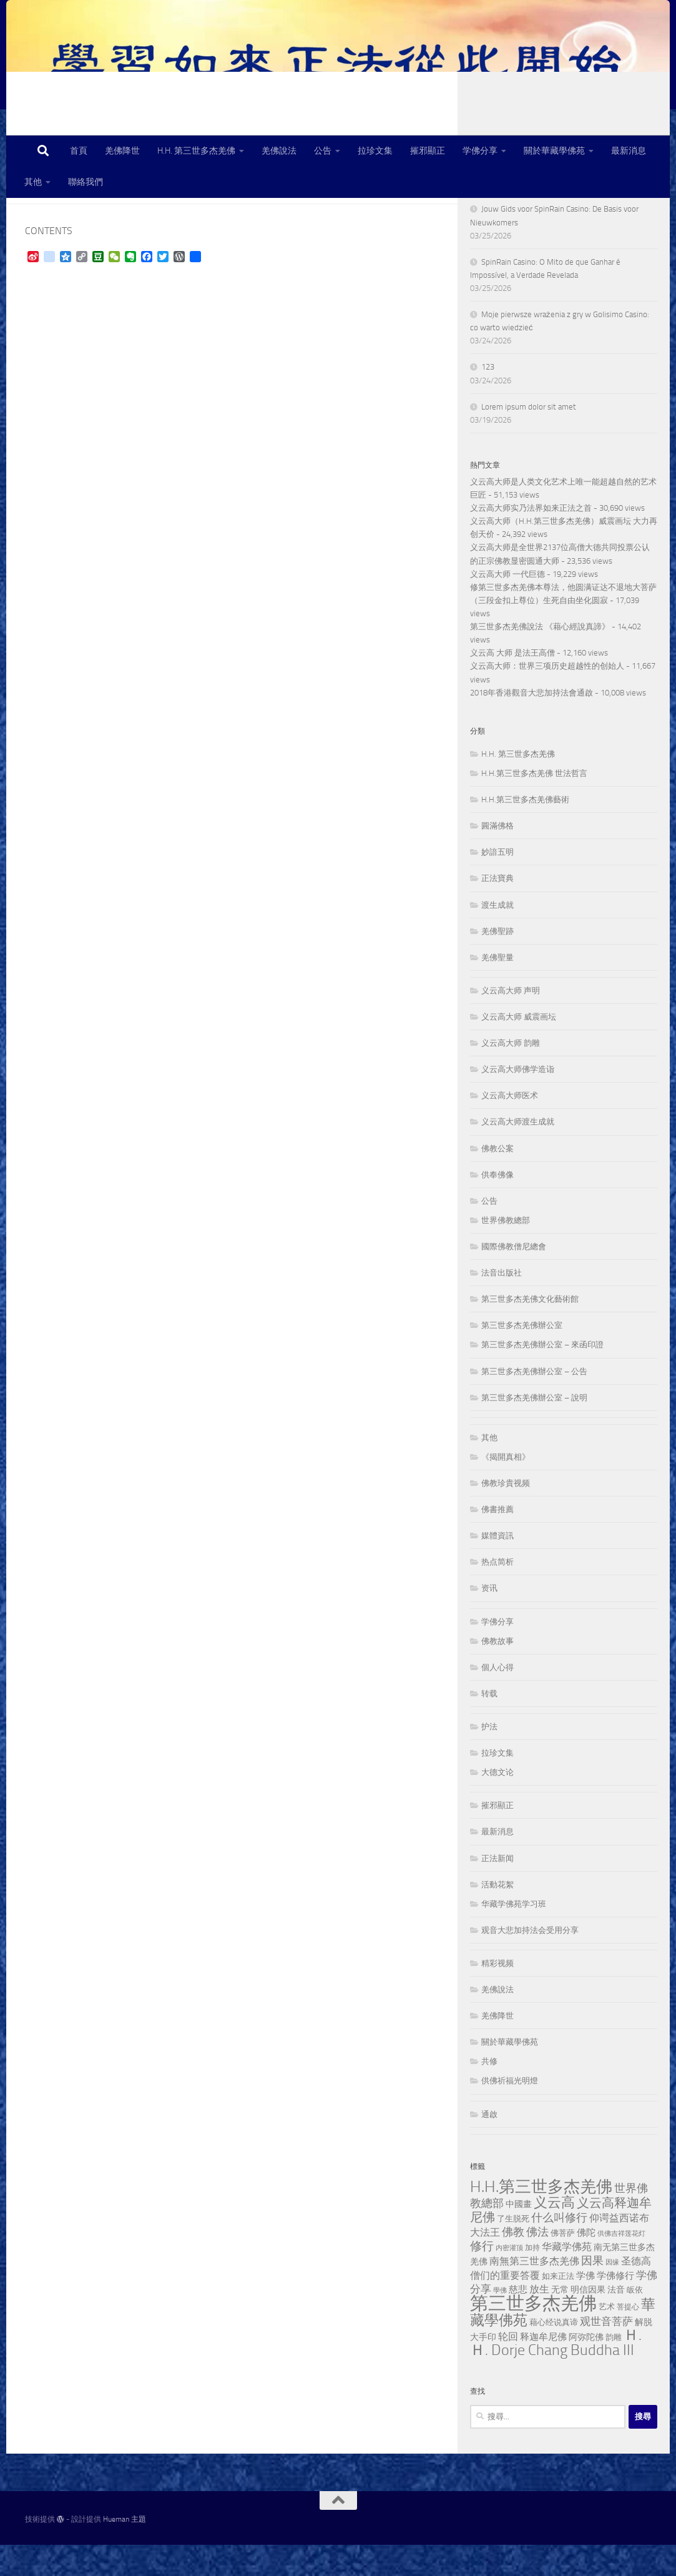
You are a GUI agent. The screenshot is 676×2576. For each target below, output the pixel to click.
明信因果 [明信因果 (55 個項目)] (588, 2321)
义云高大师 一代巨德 (507, 605)
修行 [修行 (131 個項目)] (482, 2277)
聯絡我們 (85, 182)
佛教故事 (497, 1672)
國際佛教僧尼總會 (513, 1277)
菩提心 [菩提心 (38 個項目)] (628, 2338)
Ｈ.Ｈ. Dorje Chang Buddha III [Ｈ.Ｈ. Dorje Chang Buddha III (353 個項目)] (556, 2373)
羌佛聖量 (497, 988)
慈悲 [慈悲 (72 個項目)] (518, 2320)
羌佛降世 (122, 150)
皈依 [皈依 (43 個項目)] (635, 2321)
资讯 (489, 1619)
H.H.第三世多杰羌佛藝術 (525, 830)
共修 (489, 2092)
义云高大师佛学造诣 (517, 1100)
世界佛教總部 (505, 1251)
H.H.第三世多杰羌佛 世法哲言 (534, 804)
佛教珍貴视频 (505, 1514)
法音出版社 (501, 1304)
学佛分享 (480, 150)
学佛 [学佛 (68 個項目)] (585, 2307)
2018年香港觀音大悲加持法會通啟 (531, 724)
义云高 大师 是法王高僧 (512, 684)
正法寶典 (497, 909)
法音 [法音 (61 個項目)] (616, 2321)
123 (487, 398)
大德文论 (497, 1803)
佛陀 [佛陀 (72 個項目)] (586, 2263)
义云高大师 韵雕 (510, 1074)
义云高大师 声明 (510, 1021)
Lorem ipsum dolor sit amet (528, 438)
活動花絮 (497, 1915)
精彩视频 (497, 1994)
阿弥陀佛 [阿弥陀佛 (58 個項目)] (586, 2368)
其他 (33, 182)
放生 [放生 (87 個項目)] (539, 2320)
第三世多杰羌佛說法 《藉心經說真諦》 (540, 657)
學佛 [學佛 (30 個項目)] (500, 2322)
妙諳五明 (497, 883)
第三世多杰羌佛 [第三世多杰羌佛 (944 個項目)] (533, 2335)
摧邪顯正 (427, 150)
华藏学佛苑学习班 (513, 1935)
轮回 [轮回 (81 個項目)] (508, 2368)
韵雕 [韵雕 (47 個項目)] (613, 2368)
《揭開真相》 (505, 1488)
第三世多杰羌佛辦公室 (521, 1356)
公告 (322, 150)
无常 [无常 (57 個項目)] (560, 2321)
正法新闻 (497, 1889)
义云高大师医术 (509, 1126)
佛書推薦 (497, 1540)
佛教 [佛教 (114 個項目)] (513, 2263)
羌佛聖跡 (497, 962)
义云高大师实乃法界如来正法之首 (531, 539)
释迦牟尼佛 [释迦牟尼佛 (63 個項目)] (543, 2368)
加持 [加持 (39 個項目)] (532, 2278)
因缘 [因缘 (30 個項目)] (612, 2293)
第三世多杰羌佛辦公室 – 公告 (534, 1402)
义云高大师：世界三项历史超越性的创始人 (547, 697)
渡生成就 (497, 936)
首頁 (78, 150)
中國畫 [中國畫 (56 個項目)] (519, 2235)
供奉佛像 (497, 1206)
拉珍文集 (375, 150)
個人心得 (497, 1698)
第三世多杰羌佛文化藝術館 (530, 1330)
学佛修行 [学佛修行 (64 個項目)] (615, 2307)
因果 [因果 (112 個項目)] (592, 2292)
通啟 (489, 2145)
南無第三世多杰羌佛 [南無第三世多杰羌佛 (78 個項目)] (534, 2292)
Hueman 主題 (124, 2550)
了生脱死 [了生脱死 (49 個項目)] (513, 2249)
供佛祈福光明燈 (509, 2111)
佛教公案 (497, 1179)
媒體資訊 (497, 1566)
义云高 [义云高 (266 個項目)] (554, 2233)
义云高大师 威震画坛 (518, 1048)
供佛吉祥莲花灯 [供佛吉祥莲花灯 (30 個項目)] (621, 2265)
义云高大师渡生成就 (517, 1153)
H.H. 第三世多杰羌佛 (196, 150)
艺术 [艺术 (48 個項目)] (607, 2337)
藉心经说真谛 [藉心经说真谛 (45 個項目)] (553, 2353)
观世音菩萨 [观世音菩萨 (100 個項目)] (606, 2352)
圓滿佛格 (497, 857)
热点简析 (497, 1593)
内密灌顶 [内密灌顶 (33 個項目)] (509, 2279)
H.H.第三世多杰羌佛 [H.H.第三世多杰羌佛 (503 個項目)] (541, 2218)
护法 (489, 1757)
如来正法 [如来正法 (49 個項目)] (558, 2307)
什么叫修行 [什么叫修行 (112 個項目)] (559, 2249)
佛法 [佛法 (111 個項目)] (537, 2263)
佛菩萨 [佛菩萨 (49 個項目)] (563, 2264)
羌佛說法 (279, 150)
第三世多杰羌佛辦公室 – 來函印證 (542, 1375)
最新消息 (628, 150)
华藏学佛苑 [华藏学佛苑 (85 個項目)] (567, 2278)
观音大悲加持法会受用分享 (530, 1961)
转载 (489, 1724)
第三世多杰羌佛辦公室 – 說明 (534, 1428)
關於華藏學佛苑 (554, 150)
